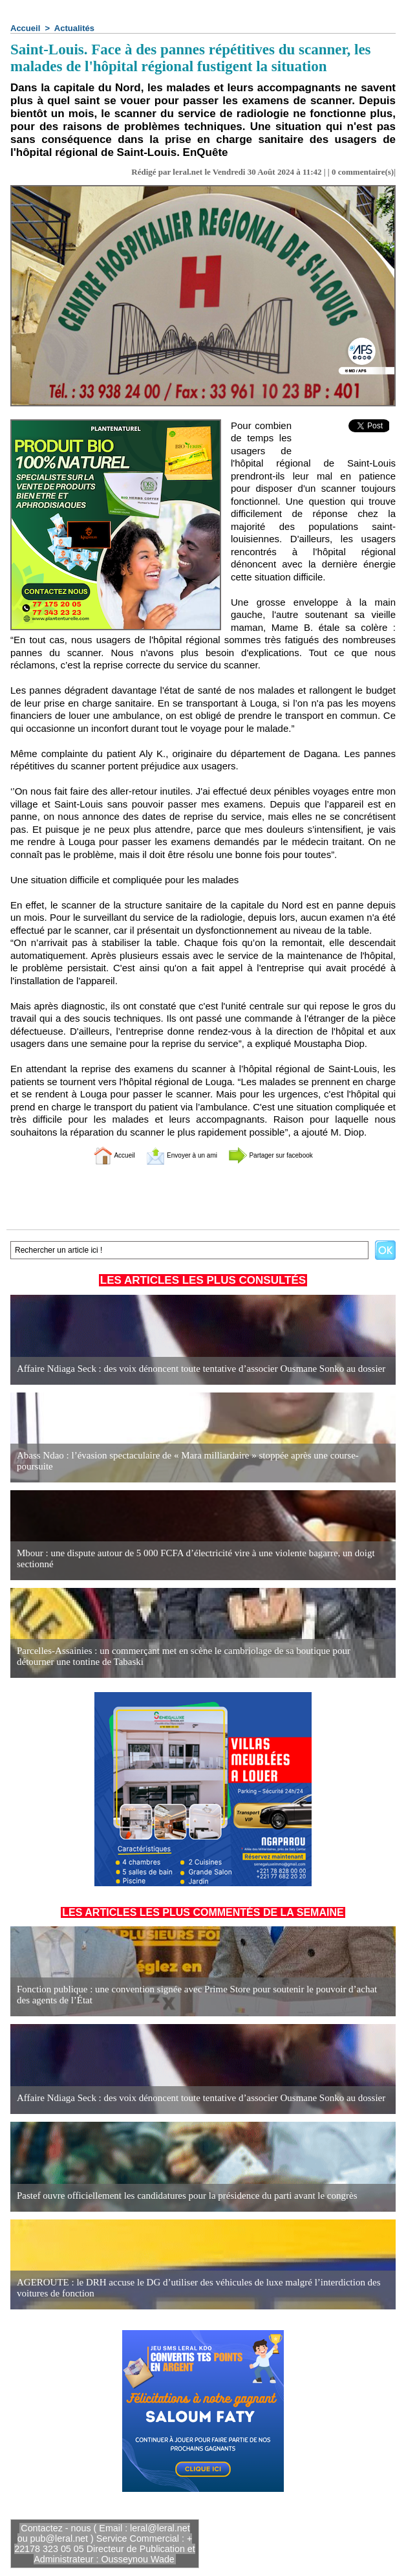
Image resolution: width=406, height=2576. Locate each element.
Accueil (25, 28)
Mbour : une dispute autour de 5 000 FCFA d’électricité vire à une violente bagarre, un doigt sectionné (202, 1564)
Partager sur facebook (289, 1154)
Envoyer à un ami (171, 1154)
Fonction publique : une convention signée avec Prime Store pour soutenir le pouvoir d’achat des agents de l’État (192, 1995)
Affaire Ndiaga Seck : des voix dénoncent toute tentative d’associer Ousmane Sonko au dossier (189, 1369)
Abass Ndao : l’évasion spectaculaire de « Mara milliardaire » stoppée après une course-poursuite (193, 1466)
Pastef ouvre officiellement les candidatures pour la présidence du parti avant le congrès (176, 2196)
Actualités (74, 28)
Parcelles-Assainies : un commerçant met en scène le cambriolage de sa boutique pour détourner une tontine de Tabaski (199, 1657)
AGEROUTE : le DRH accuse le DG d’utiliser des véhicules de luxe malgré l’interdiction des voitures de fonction (202, 2288)
